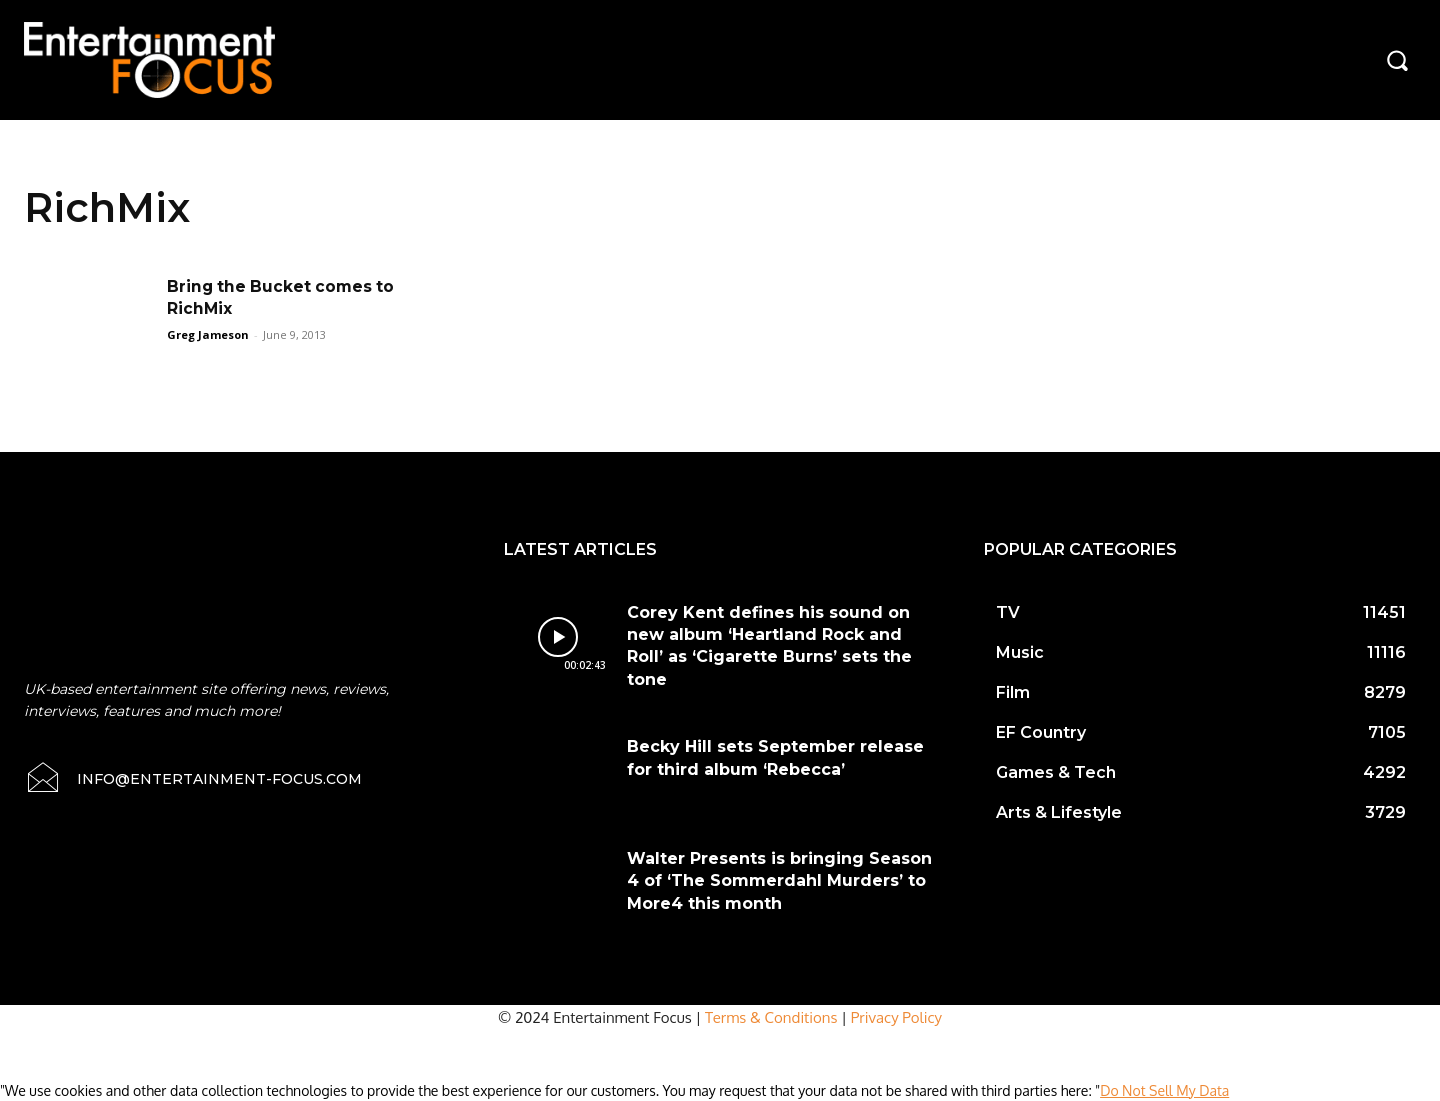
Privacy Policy (896, 1017)
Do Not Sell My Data (1164, 1090)
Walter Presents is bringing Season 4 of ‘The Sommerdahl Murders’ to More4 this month (779, 881)
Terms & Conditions (771, 1017)
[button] (1397, 60)
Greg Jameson (208, 334)
